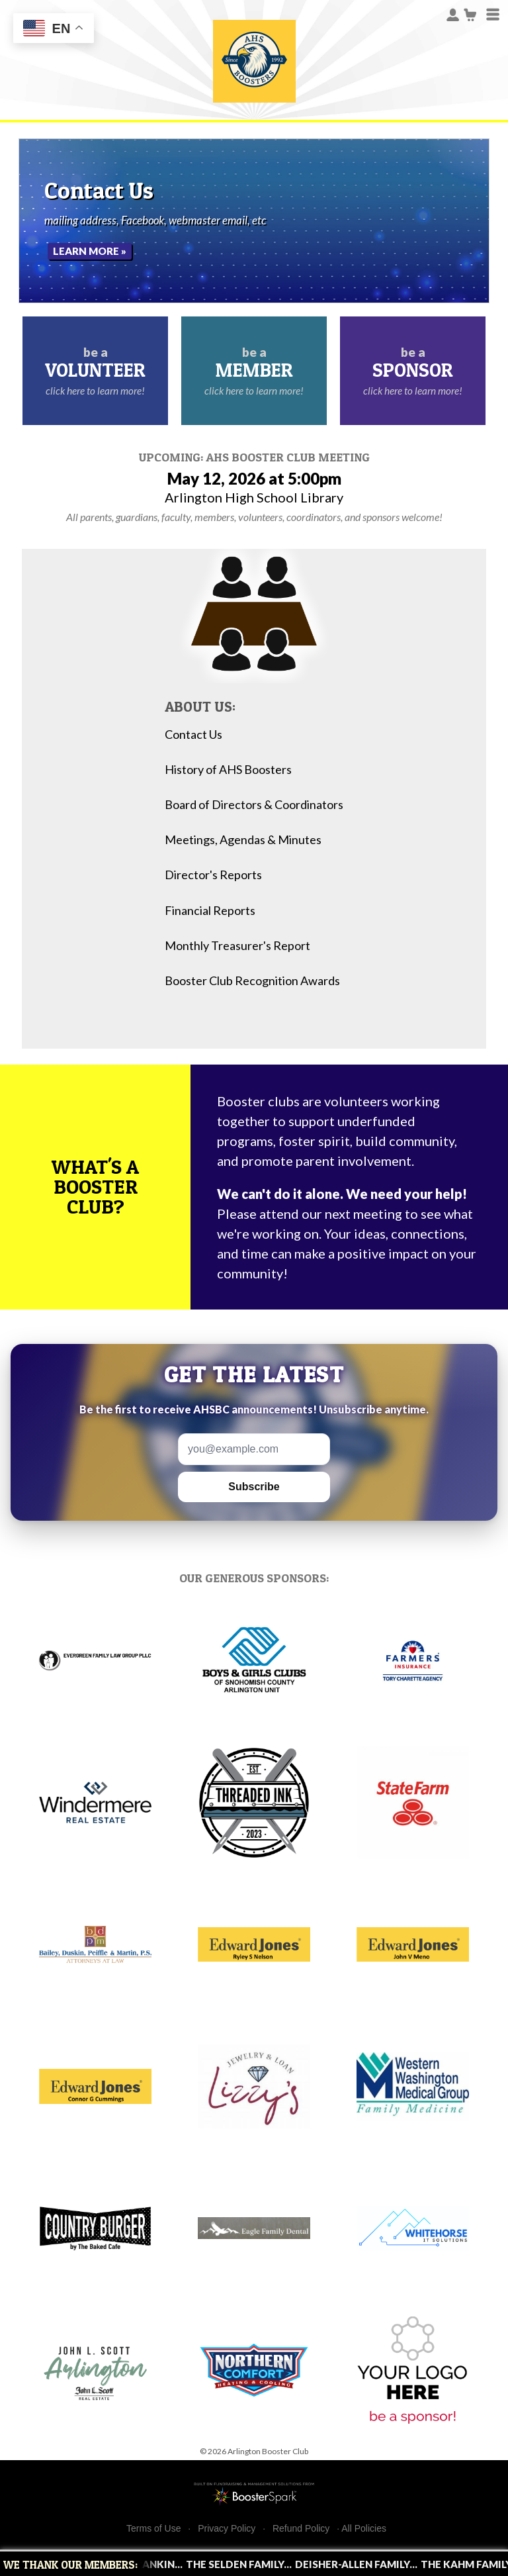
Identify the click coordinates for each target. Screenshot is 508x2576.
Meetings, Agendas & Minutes (243, 840)
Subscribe (253, 1486)
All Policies (363, 2528)
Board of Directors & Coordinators (254, 805)
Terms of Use (153, 2529)
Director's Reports (213, 875)
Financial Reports (210, 911)
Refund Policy (301, 2529)
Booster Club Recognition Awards (252, 981)
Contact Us (193, 734)
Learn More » (89, 251)
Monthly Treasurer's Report (237, 946)
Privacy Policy (226, 2529)
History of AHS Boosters (228, 770)
